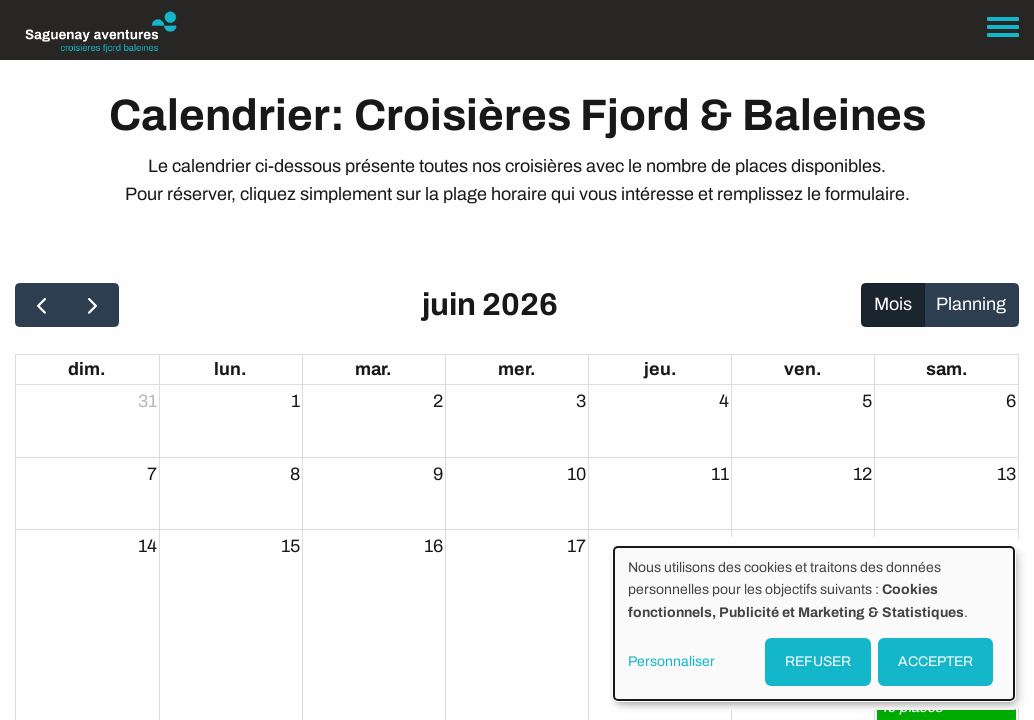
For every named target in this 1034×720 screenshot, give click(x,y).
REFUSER (818, 661)
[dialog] (814, 623)
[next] (92, 305)
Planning (971, 304)
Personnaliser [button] (671, 661)
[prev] (41, 305)
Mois (893, 304)
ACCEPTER (935, 661)
